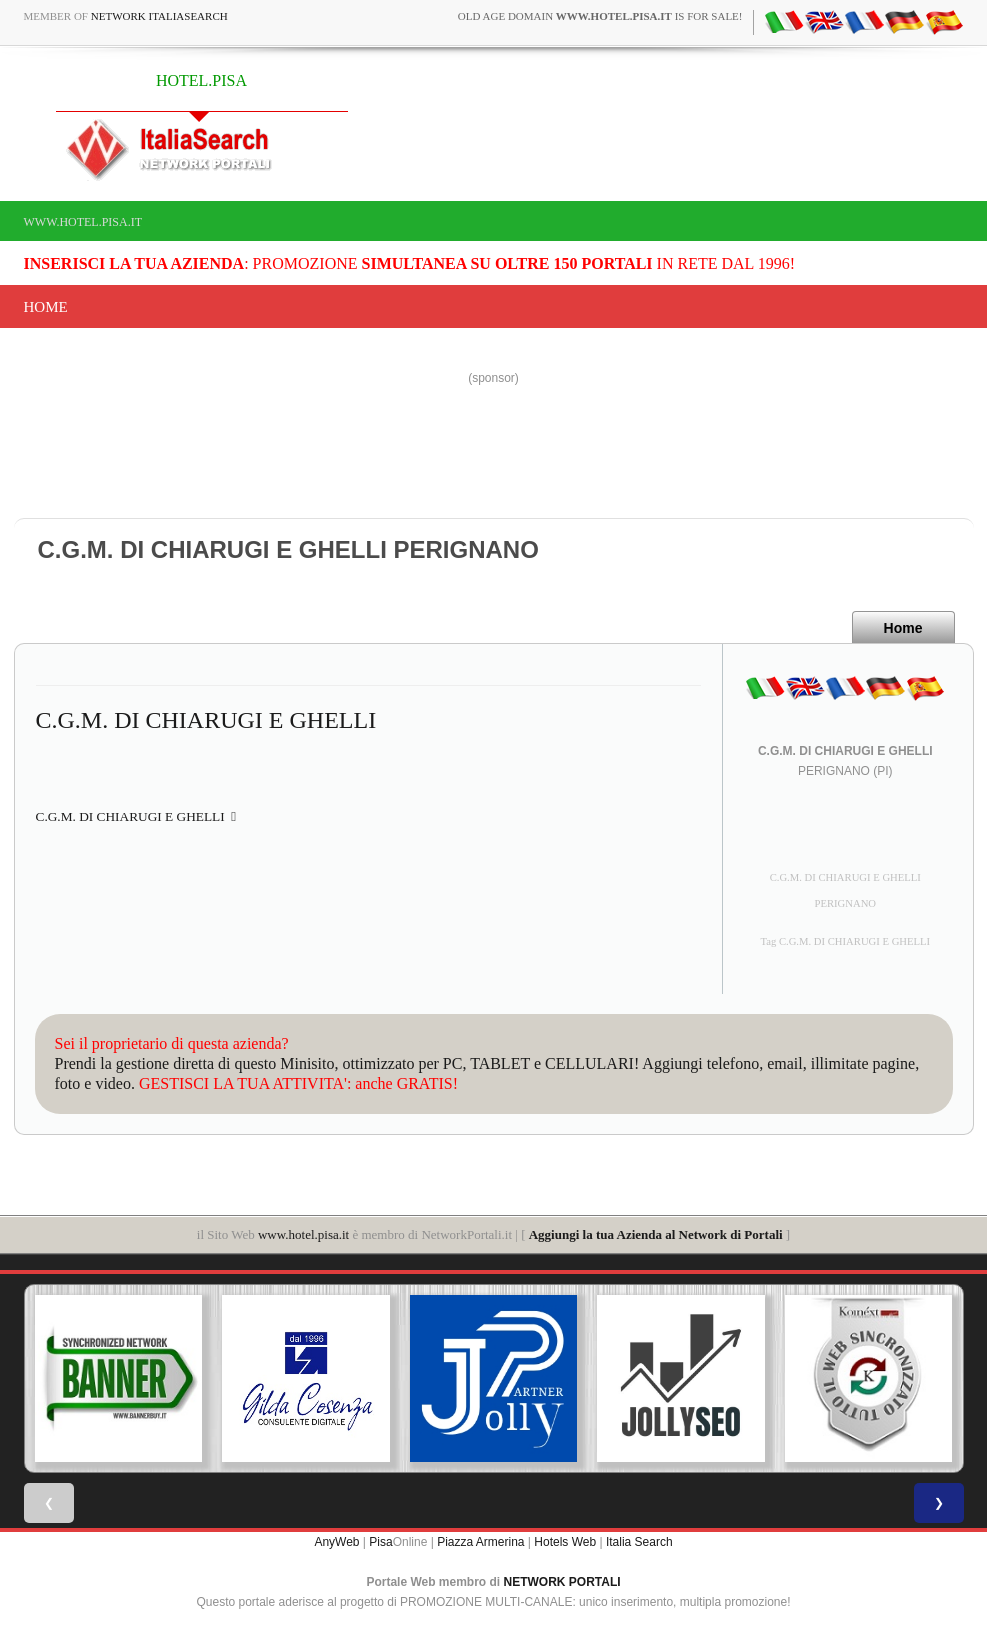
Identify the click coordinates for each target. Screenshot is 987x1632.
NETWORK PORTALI (562, 1582)
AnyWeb (336, 1542)
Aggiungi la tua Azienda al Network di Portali (656, 1234)
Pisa (380, 1542)
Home (46, 307)
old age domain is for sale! (600, 16)
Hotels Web (565, 1542)
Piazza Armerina (480, 1542)
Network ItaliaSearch (159, 16)
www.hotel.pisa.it (83, 222)
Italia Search (639, 1542)
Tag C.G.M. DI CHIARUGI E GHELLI (845, 941)
